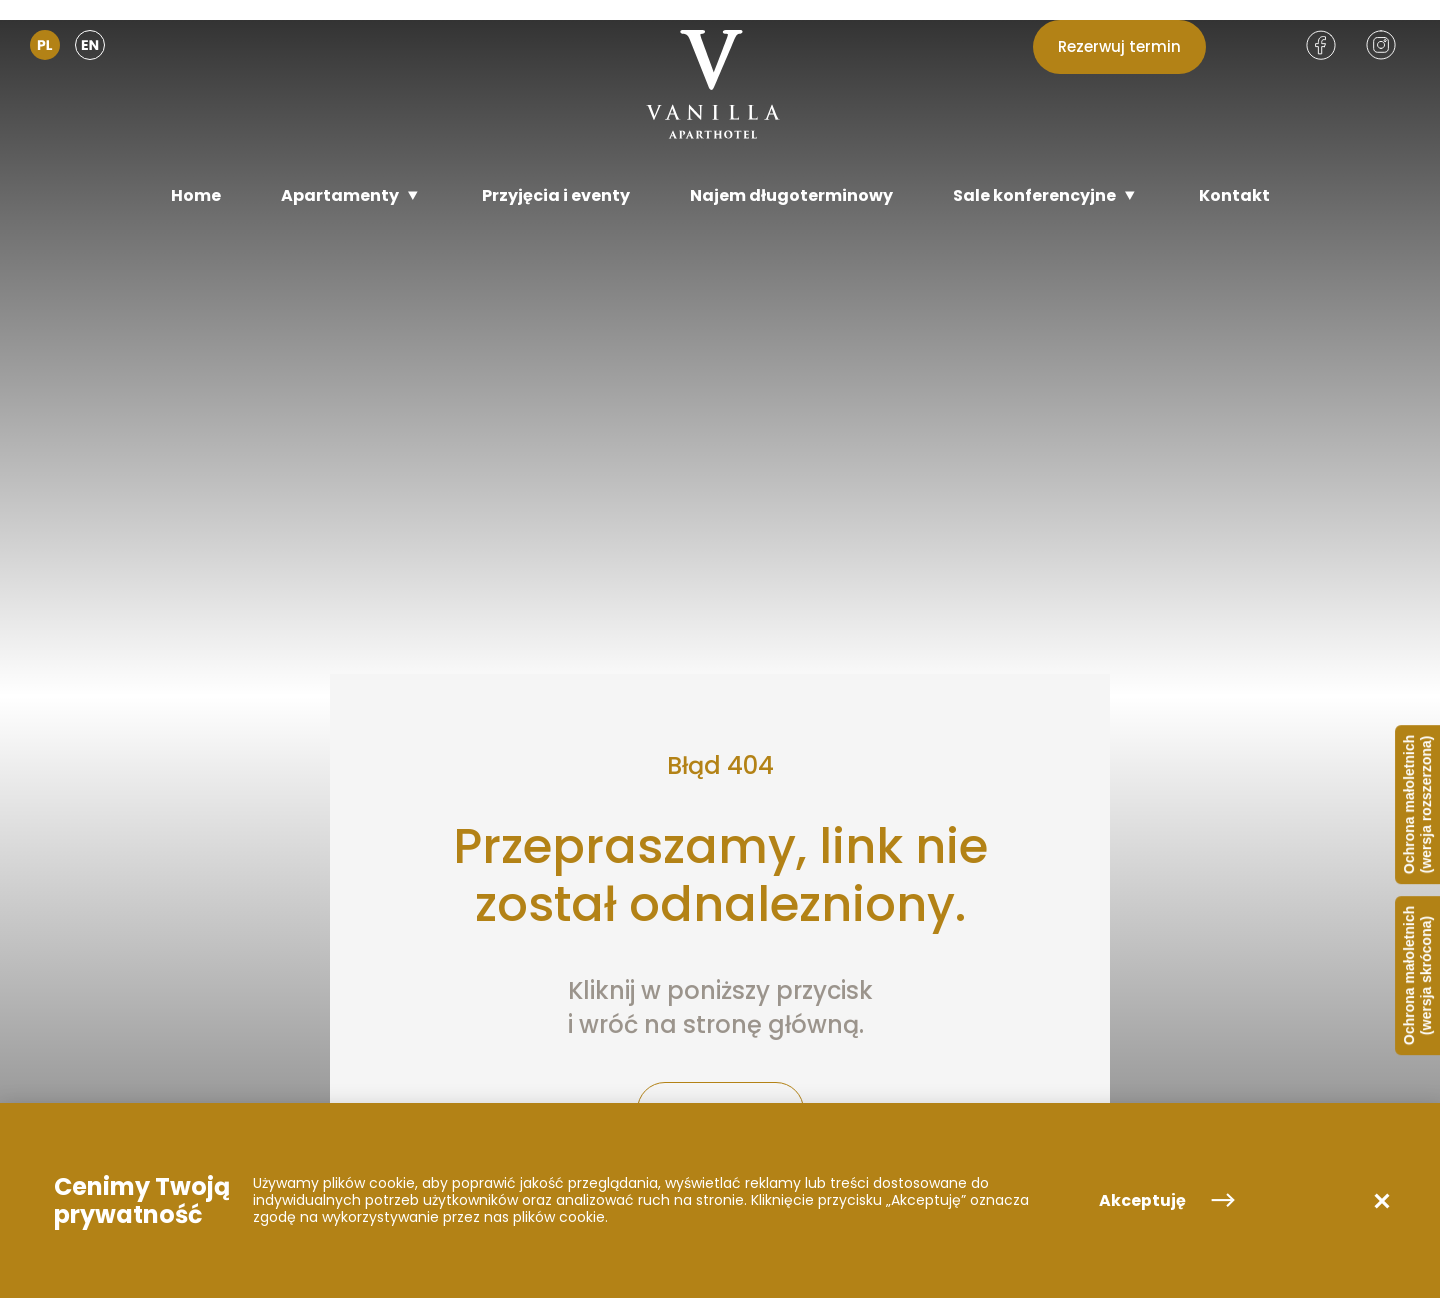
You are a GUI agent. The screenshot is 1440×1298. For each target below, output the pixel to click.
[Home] (196, 195)
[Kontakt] (1234, 195)
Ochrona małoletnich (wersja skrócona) (1417, 975)
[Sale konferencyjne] (1046, 195)
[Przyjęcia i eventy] (556, 195)
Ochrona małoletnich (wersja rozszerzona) (1417, 804)
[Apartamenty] (351, 195)
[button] (1382, 1201)
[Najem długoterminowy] (791, 195)
